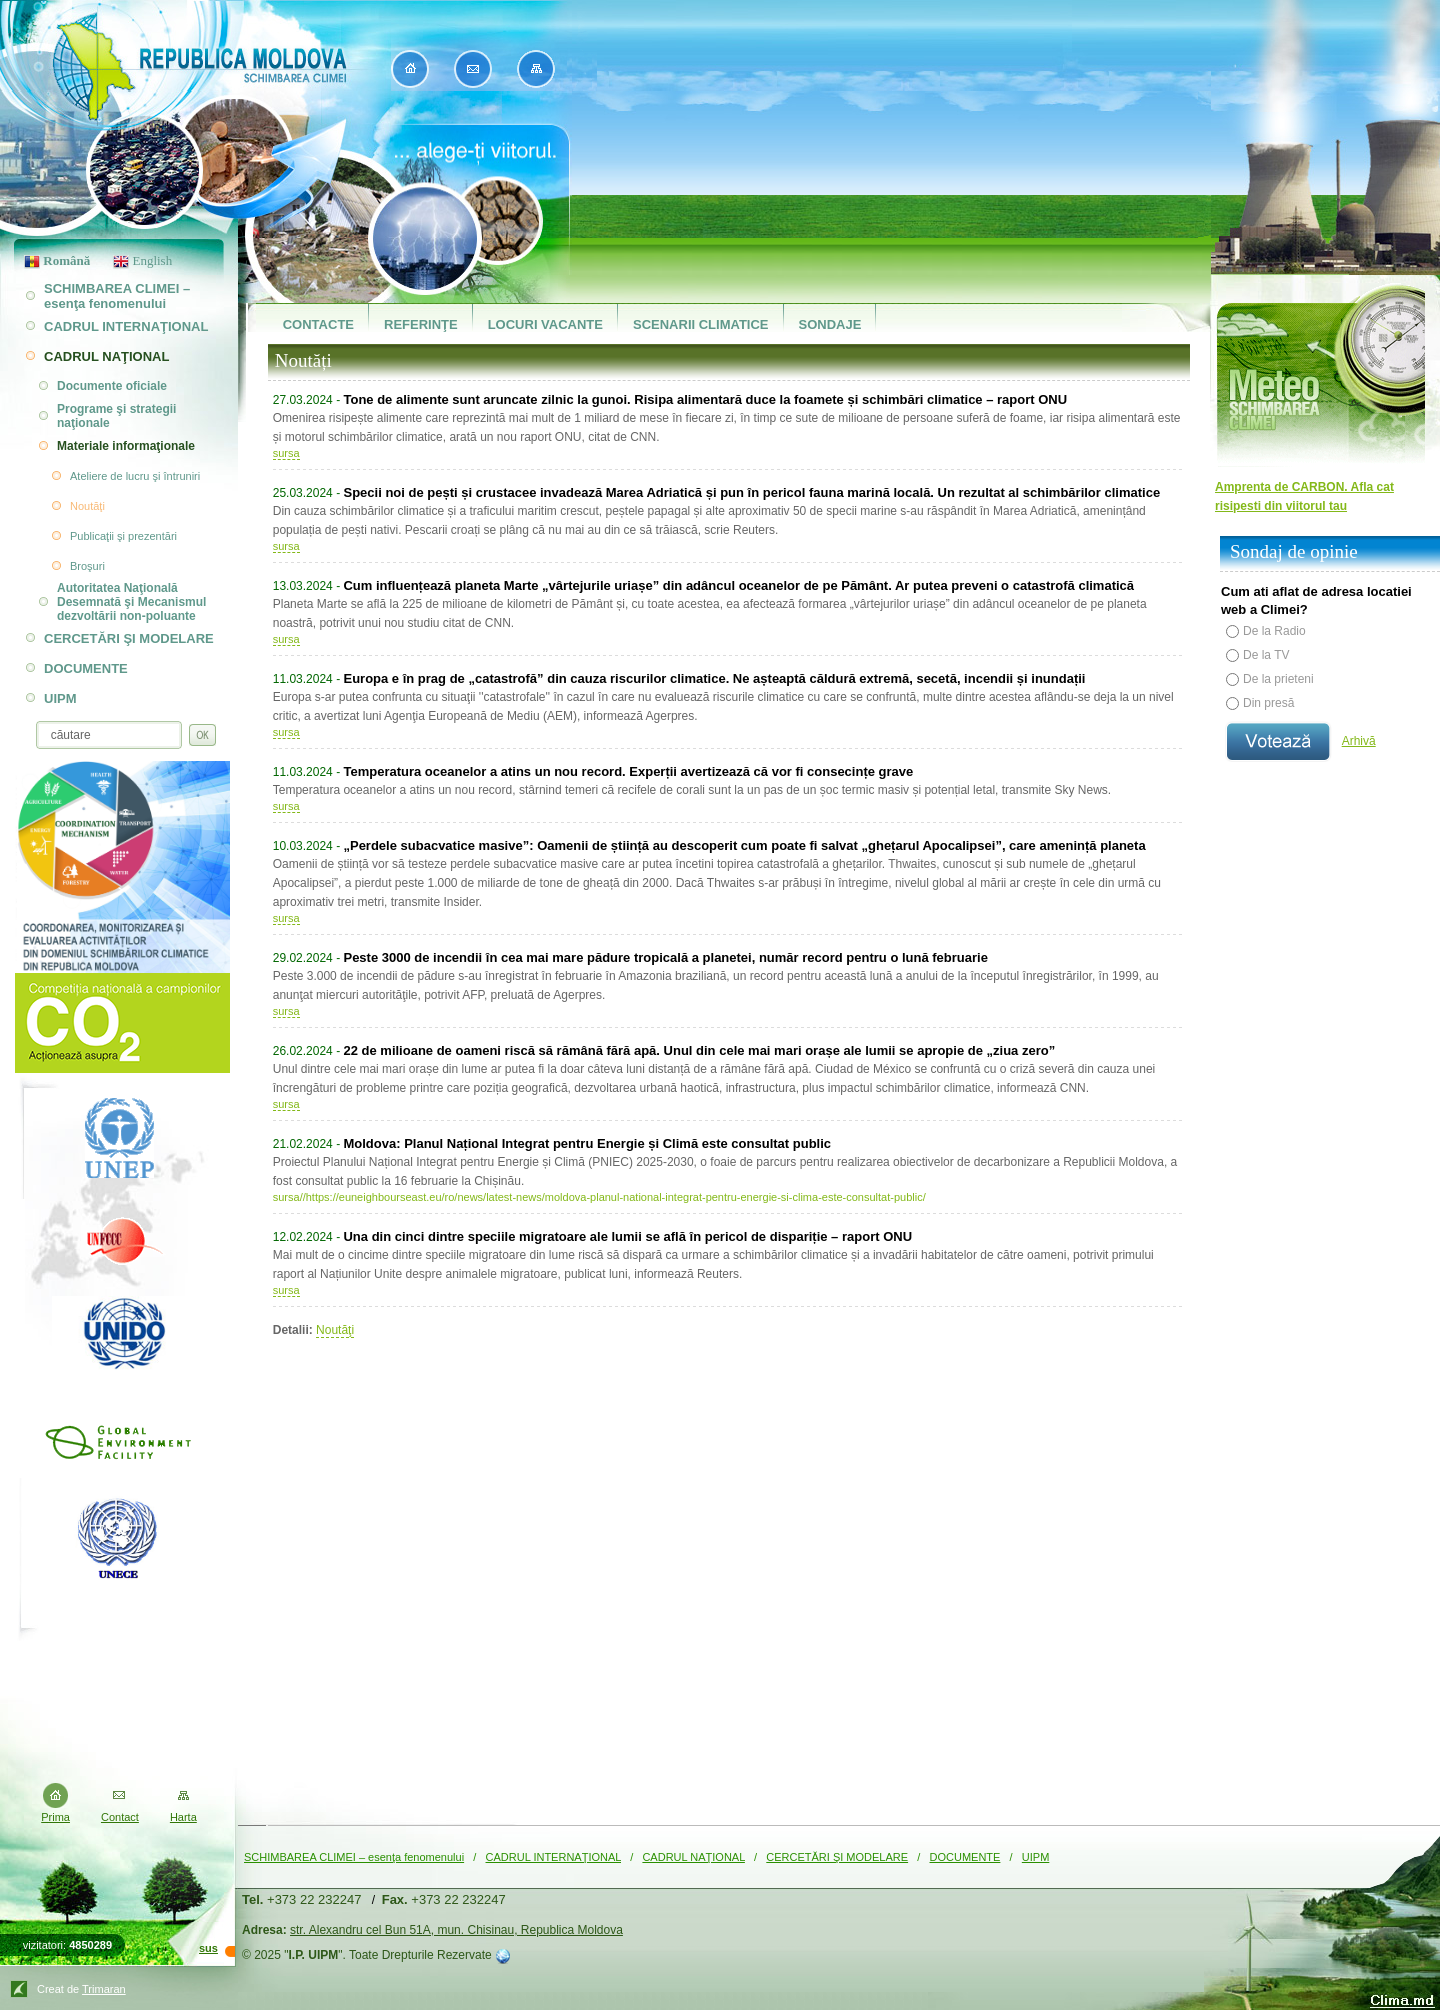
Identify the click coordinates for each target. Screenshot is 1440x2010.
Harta (183, 1817)
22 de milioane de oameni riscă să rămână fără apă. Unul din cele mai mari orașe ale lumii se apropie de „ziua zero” (699, 1050)
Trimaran (104, 1989)
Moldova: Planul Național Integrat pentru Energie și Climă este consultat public (587, 1143)
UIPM (1036, 1857)
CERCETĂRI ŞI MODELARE (837, 1857)
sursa (286, 453)
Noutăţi (335, 1330)
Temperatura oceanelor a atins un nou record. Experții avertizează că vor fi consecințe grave (628, 771)
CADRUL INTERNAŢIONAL (553, 1857)
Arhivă (1359, 741)
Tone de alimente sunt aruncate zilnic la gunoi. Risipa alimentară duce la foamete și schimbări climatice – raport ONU (705, 399)
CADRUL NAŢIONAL (693, 1857)
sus (208, 1948)
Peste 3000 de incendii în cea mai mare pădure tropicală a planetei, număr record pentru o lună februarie (665, 957)
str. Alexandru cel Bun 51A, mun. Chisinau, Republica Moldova (456, 1930)
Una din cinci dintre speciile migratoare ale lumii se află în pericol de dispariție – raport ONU (627, 1236)
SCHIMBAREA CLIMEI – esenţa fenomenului (354, 1857)
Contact (120, 1817)
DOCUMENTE (965, 1857)
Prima (55, 1817)
